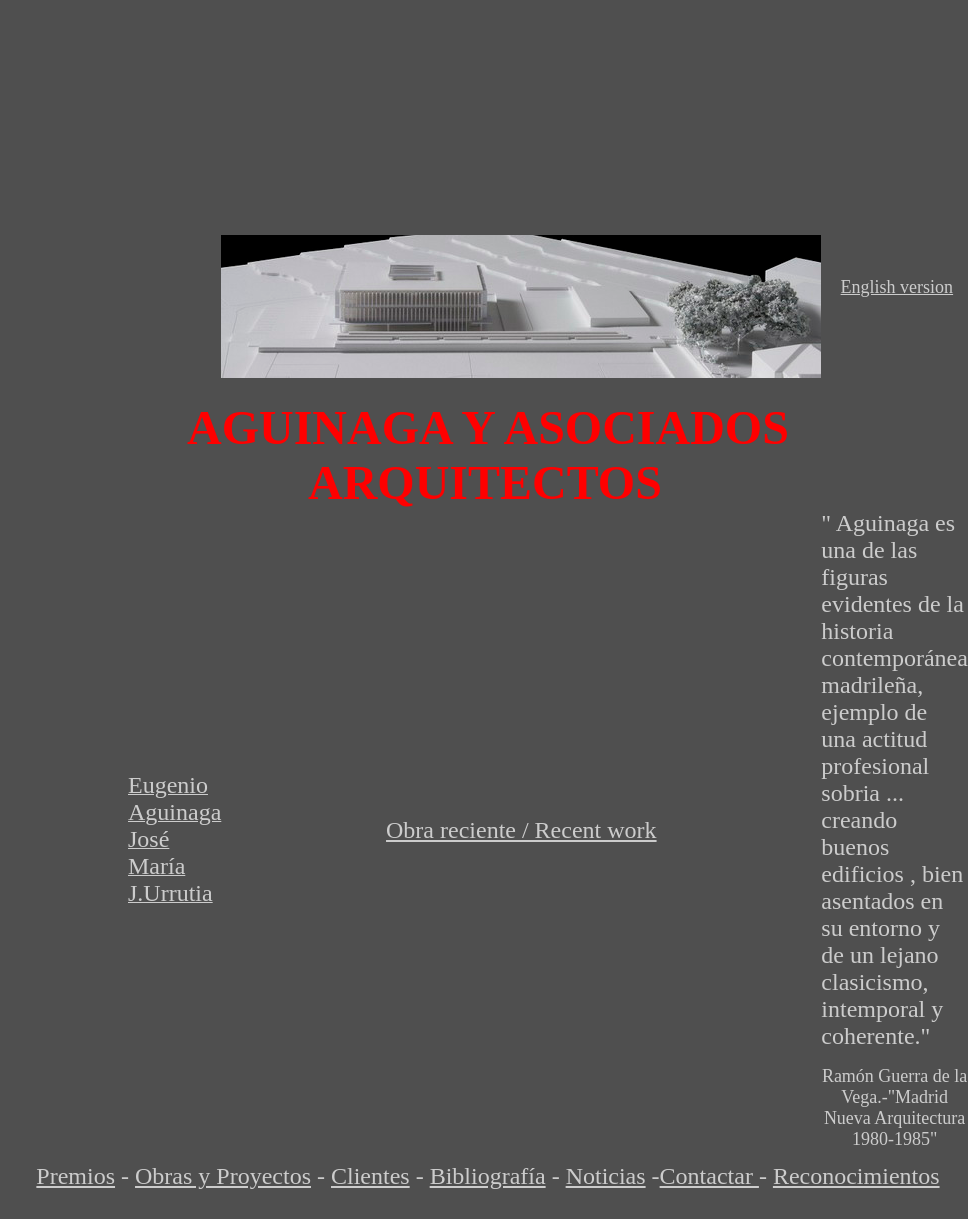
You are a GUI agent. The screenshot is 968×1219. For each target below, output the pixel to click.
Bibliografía (488, 1176)
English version (897, 287)
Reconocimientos (856, 1176)
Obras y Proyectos (223, 1176)
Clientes (370, 1176)
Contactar (709, 1176)
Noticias (606, 1176)
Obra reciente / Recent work (521, 830)
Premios (75, 1176)
